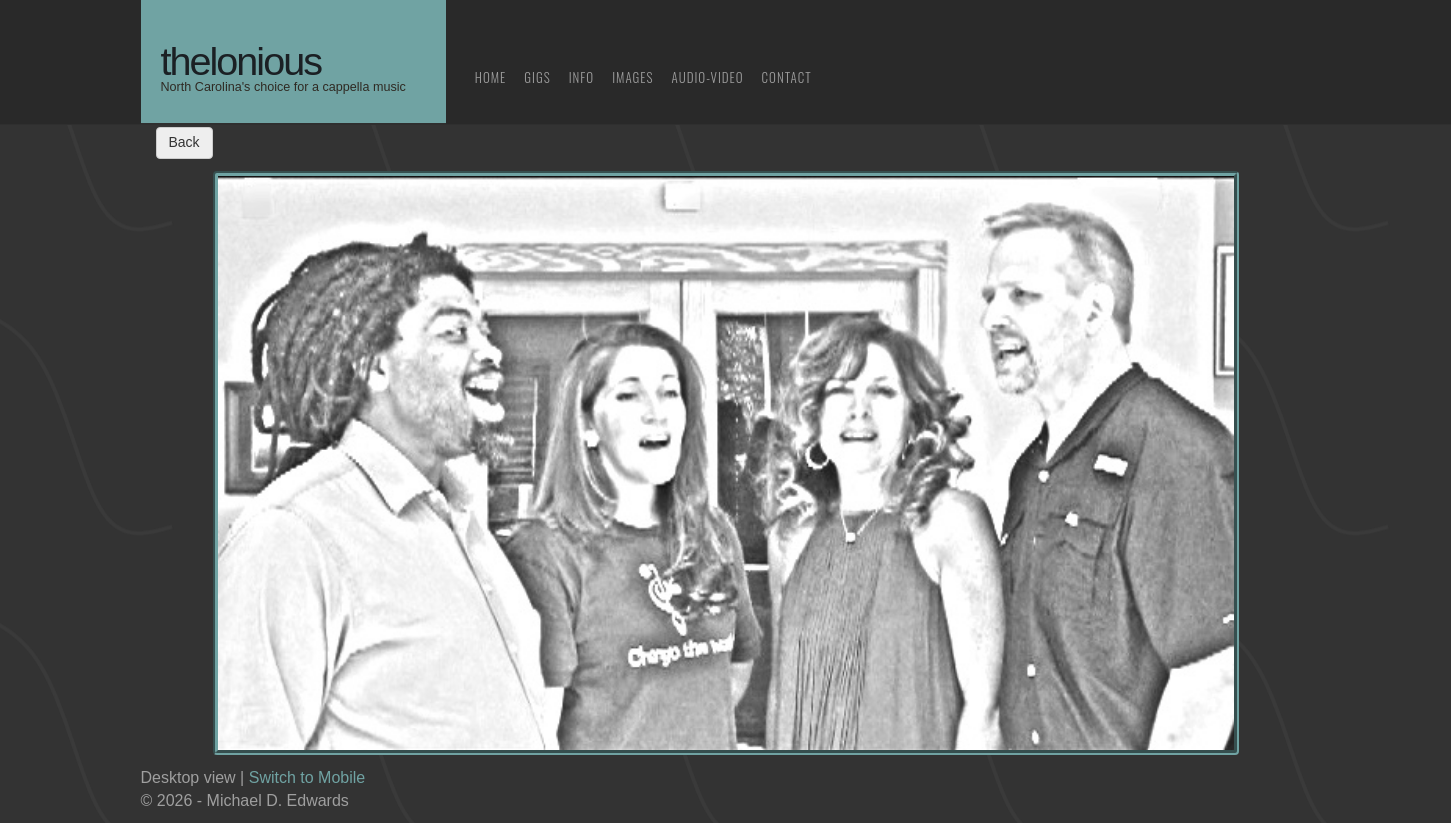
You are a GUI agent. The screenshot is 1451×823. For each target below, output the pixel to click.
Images (632, 77)
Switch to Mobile (307, 777)
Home (491, 77)
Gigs (537, 77)
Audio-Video (708, 77)
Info (582, 77)
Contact (787, 77)
